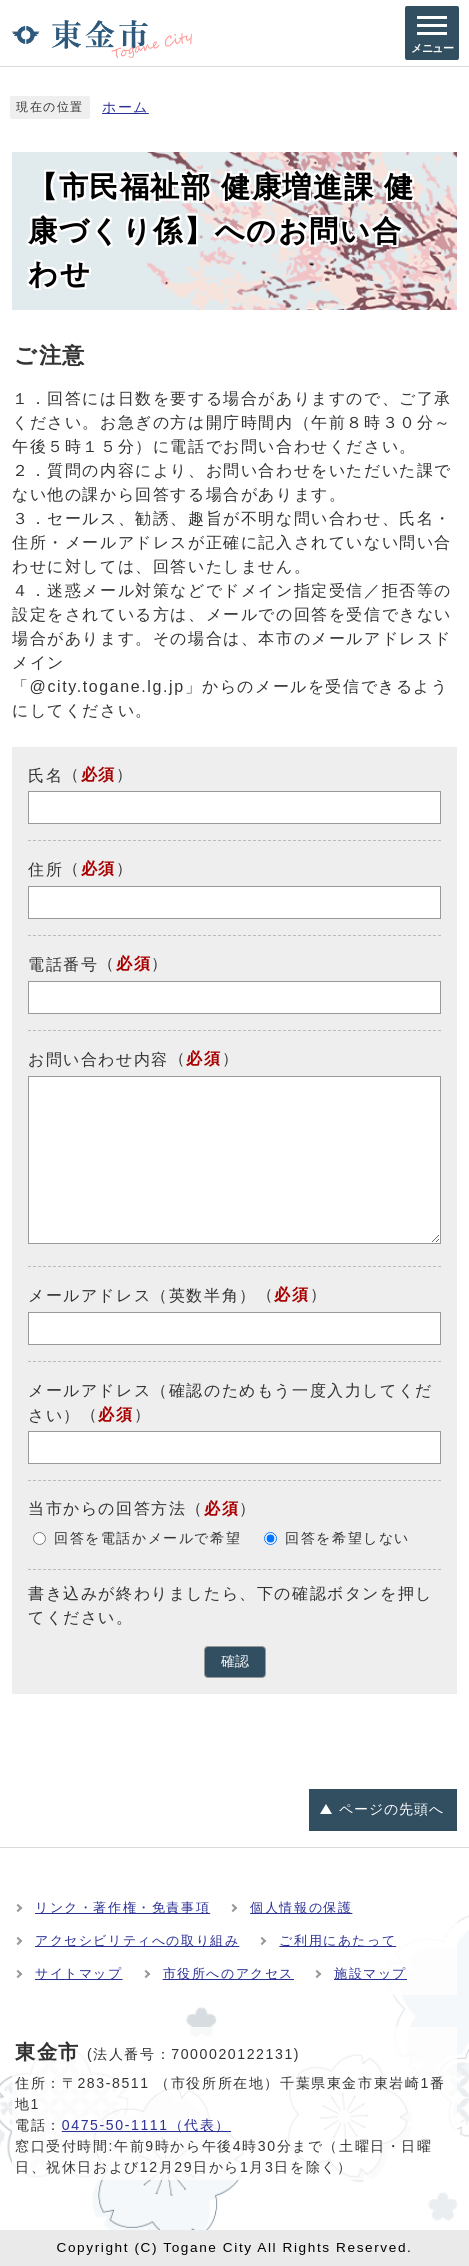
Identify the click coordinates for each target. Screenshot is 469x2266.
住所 (45, 869)
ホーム (125, 107)
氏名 (45, 774)
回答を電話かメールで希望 (147, 1538)
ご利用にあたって (337, 1940)
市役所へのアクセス (228, 1973)
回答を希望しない (347, 1538)
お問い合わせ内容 (98, 1059)
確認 (235, 1661)
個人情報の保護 (301, 1907)
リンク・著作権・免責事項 (122, 1907)
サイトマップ (79, 1973)
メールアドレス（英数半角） (142, 1295)
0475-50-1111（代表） (146, 2125)
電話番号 (63, 964)
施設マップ (370, 1973)
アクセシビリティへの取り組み (137, 1940)
